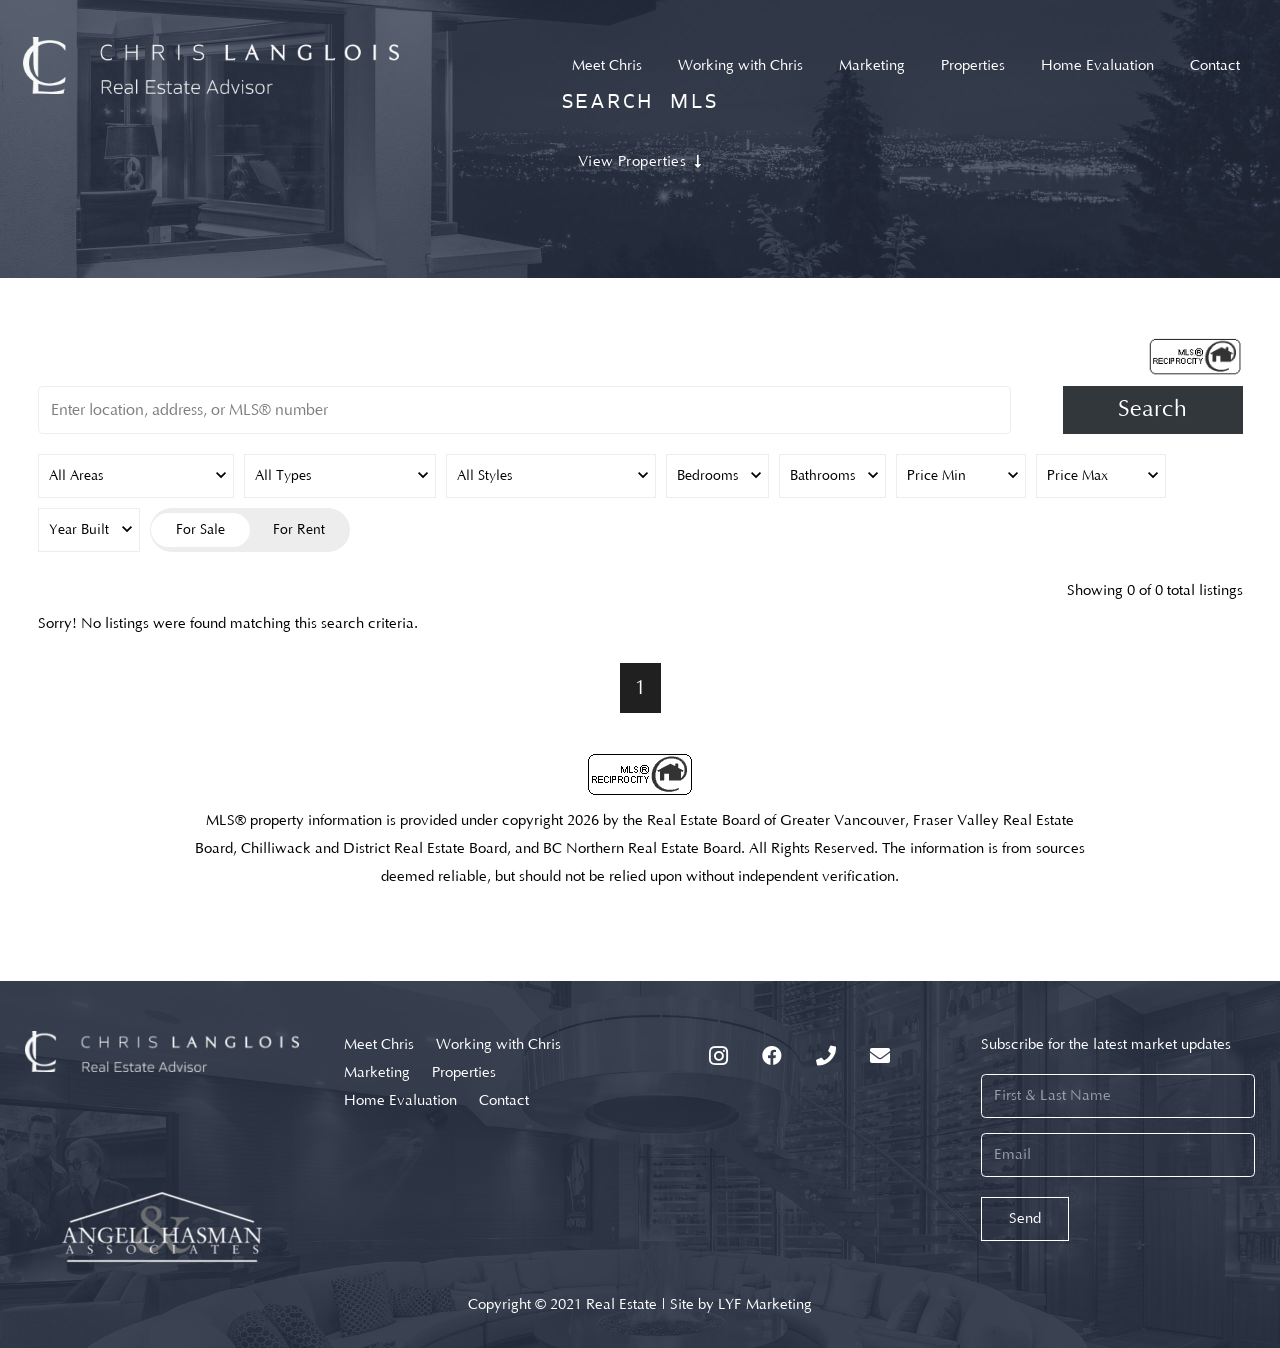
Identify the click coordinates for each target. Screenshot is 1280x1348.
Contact (504, 1100)
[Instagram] (718, 1056)
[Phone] (826, 1056)
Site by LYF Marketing (741, 1304)
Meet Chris (379, 1044)
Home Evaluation (400, 1100)
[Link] (211, 65)
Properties (464, 1072)
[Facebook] (772, 1056)
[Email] (880, 1056)
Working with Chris (498, 1044)
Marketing (377, 1072)
